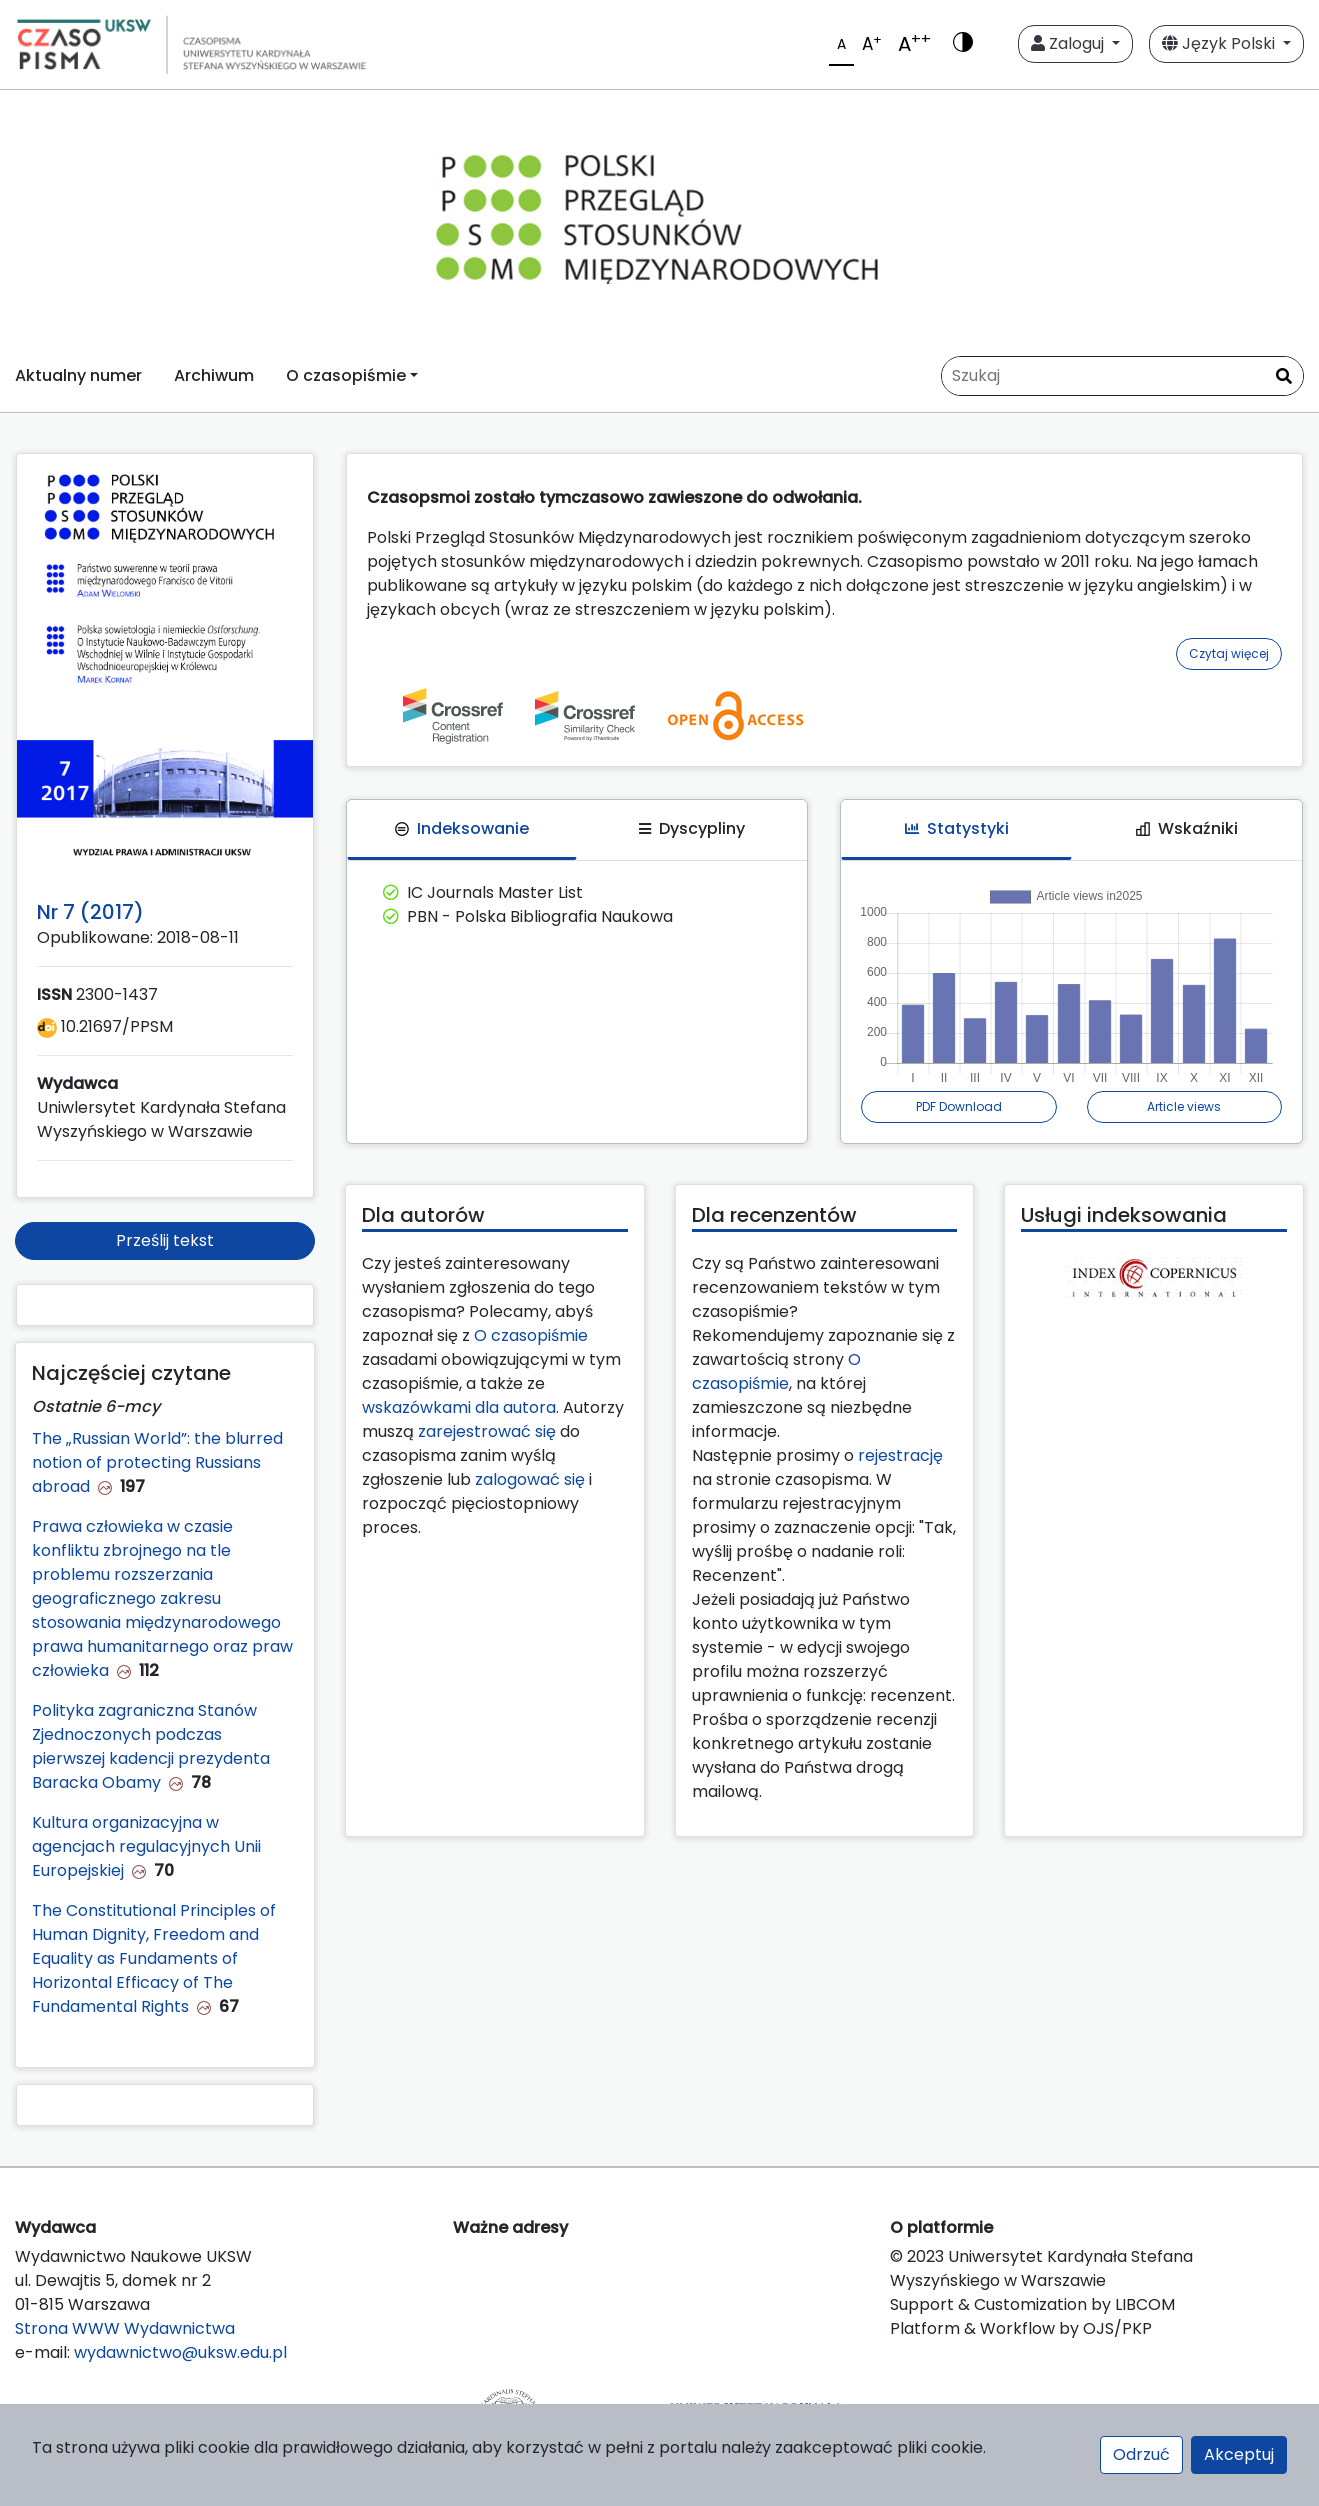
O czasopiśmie (531, 1335)
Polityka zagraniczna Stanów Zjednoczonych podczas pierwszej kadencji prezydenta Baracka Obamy (151, 1746)
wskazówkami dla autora (459, 1407)
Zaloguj (1069, 43)
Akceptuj (1239, 2454)
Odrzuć (1141, 2454)
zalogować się (530, 1479)
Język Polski (1220, 43)
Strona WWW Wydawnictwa (125, 2328)
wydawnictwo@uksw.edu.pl (180, 2352)
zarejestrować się (487, 1431)
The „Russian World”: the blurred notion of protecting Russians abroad (157, 1462)
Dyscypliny (692, 828)
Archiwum (214, 375)
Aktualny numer (78, 375)
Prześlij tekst (165, 1240)
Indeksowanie (462, 828)
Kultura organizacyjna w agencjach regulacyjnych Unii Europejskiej (146, 1846)
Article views (1184, 1106)
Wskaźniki (1187, 828)
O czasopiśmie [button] (346, 375)
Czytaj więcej (1229, 653)
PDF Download (959, 1106)
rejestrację (900, 1455)
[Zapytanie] (1122, 376)
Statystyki (957, 828)
